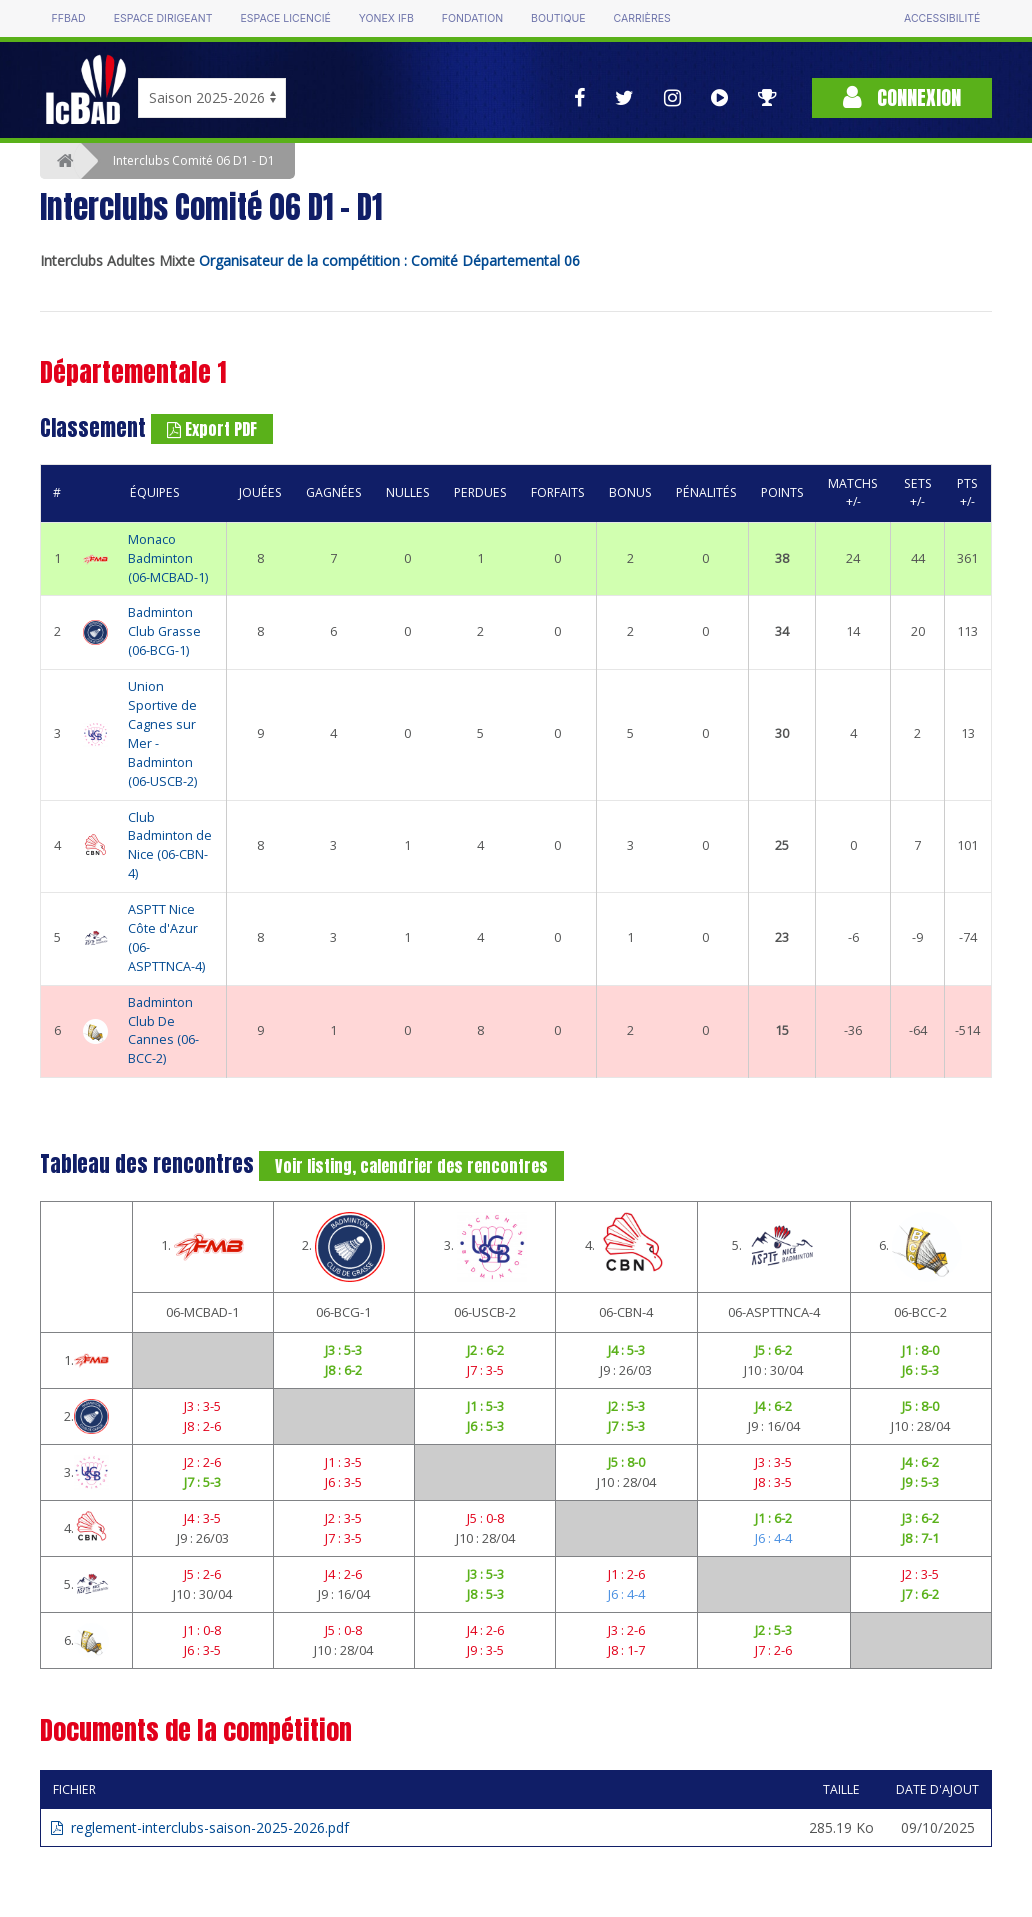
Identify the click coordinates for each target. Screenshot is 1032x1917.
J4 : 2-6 (343, 1574)
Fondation (472, 18)
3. (485, 1247)
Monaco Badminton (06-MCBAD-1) (168, 558)
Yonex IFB (386, 18)
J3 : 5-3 (343, 1350)
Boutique (558, 18)
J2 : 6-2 (485, 1350)
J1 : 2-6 (626, 1574)
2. (343, 1247)
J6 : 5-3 (920, 1370)
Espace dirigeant (163, 18)
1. (202, 1247)
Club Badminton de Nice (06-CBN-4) (170, 846)
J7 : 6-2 (920, 1594)
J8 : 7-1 (920, 1538)
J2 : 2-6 (202, 1462)
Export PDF (212, 429)
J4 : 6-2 (773, 1406)
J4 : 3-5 (202, 1518)
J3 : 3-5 (202, 1406)
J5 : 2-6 (202, 1574)
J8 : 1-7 (626, 1650)
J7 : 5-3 (626, 1426)
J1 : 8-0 (920, 1350)
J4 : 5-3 (626, 1350)
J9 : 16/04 (774, 1426)
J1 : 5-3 (485, 1406)
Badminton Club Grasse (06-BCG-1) (164, 631)
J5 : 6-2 (773, 1350)
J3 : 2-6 (626, 1630)
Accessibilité (942, 18)
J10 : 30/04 (773, 1370)
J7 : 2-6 (773, 1650)
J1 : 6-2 (773, 1518)
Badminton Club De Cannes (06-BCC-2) (163, 1031)
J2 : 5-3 (626, 1406)
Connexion (902, 97)
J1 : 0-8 (202, 1630)
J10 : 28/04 (920, 1426)
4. (626, 1247)
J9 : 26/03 (626, 1370)
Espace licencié (286, 18)
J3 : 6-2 (920, 1518)
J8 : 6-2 (343, 1370)
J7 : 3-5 (485, 1370)
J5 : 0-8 (485, 1518)
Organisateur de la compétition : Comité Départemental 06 (389, 260)
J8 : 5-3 (485, 1594)
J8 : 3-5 (773, 1482)
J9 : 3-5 (485, 1650)
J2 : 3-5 (343, 1518)
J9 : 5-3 (920, 1482)
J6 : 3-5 (343, 1482)
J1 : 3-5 (343, 1462)
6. (920, 1247)
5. (773, 1247)
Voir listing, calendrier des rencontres (411, 1166)
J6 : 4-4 (773, 1538)
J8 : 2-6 (202, 1426)
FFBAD (69, 18)
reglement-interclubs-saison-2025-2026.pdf (200, 1827)
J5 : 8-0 (920, 1406)
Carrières (642, 18)
